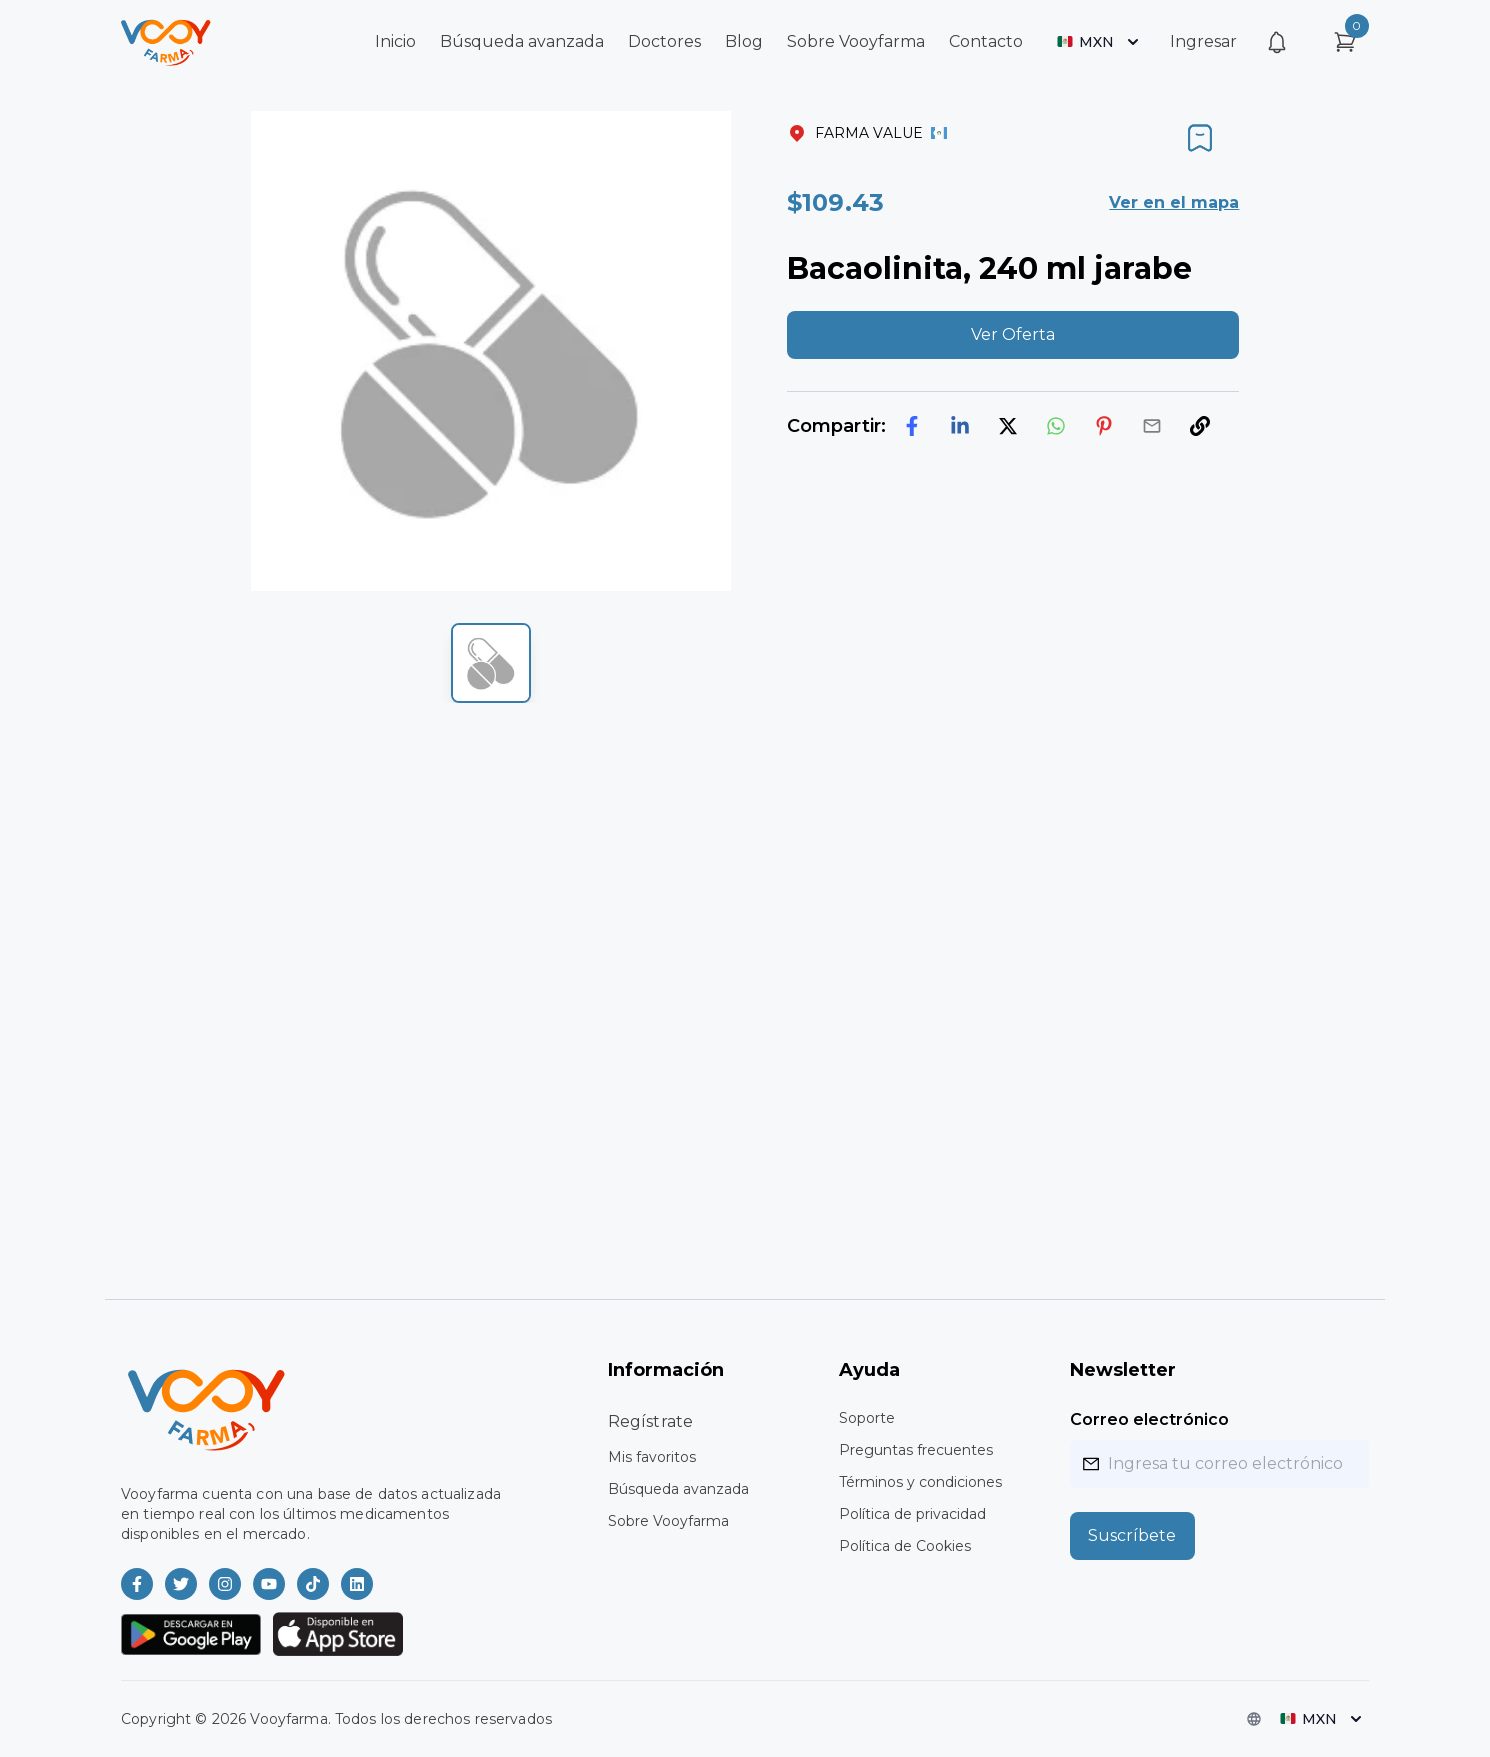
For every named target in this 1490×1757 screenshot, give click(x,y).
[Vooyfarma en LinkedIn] (357, 1584)
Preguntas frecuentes (916, 1450)
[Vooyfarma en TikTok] (313, 1584)
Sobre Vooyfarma (856, 41)
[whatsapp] (1056, 426)
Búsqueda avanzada (522, 41)
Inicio (395, 41)
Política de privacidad (912, 1514)
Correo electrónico (1149, 1419)
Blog (744, 41)
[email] (1152, 426)
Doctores (664, 41)
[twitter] (1008, 426)
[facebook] (912, 426)
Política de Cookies (905, 1546)
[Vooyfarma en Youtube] (269, 1584)
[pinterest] (1104, 426)
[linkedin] (960, 426)
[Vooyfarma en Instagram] (225, 1584)
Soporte (867, 1418)
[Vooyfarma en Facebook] (137, 1584)
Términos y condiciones (920, 1482)
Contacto (986, 41)
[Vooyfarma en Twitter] (181, 1584)
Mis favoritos (652, 1457)
